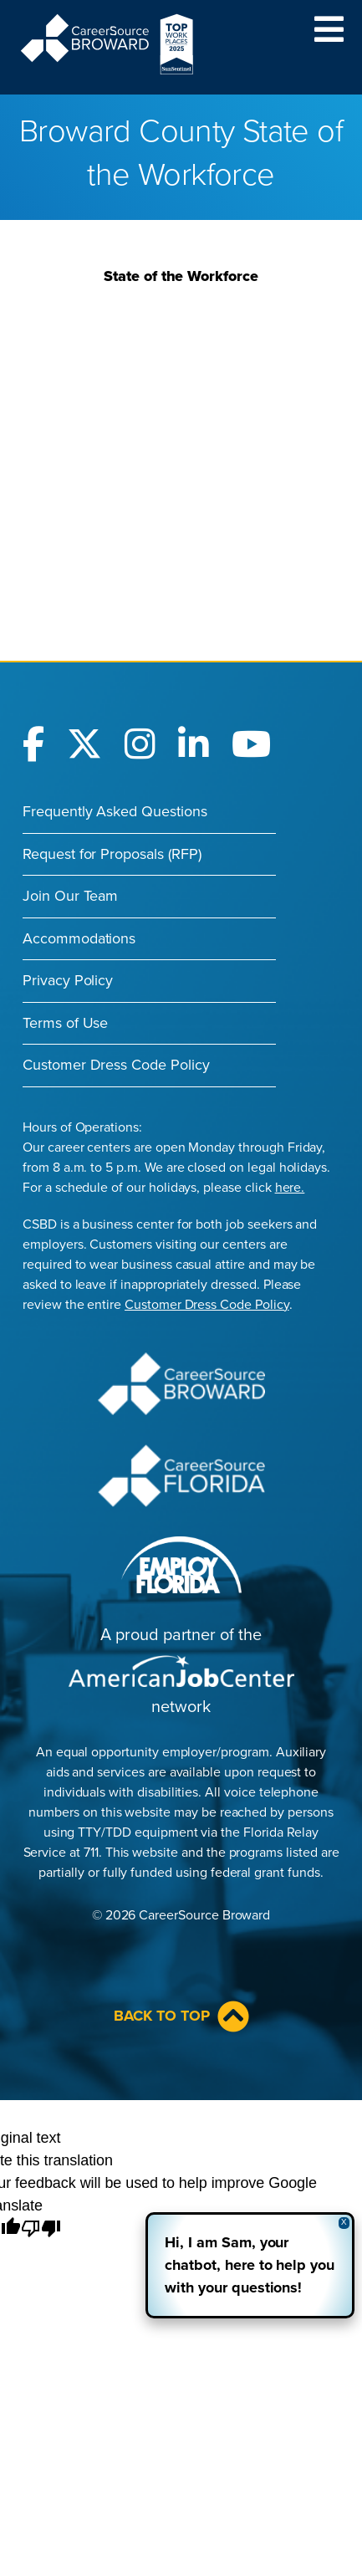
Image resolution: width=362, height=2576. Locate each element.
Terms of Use (65, 1023)
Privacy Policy (68, 980)
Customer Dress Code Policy (116, 1064)
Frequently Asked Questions (115, 811)
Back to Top (181, 2016)
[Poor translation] (41, 2229)
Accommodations (79, 938)
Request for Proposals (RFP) (112, 854)
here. (290, 1187)
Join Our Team (70, 896)
